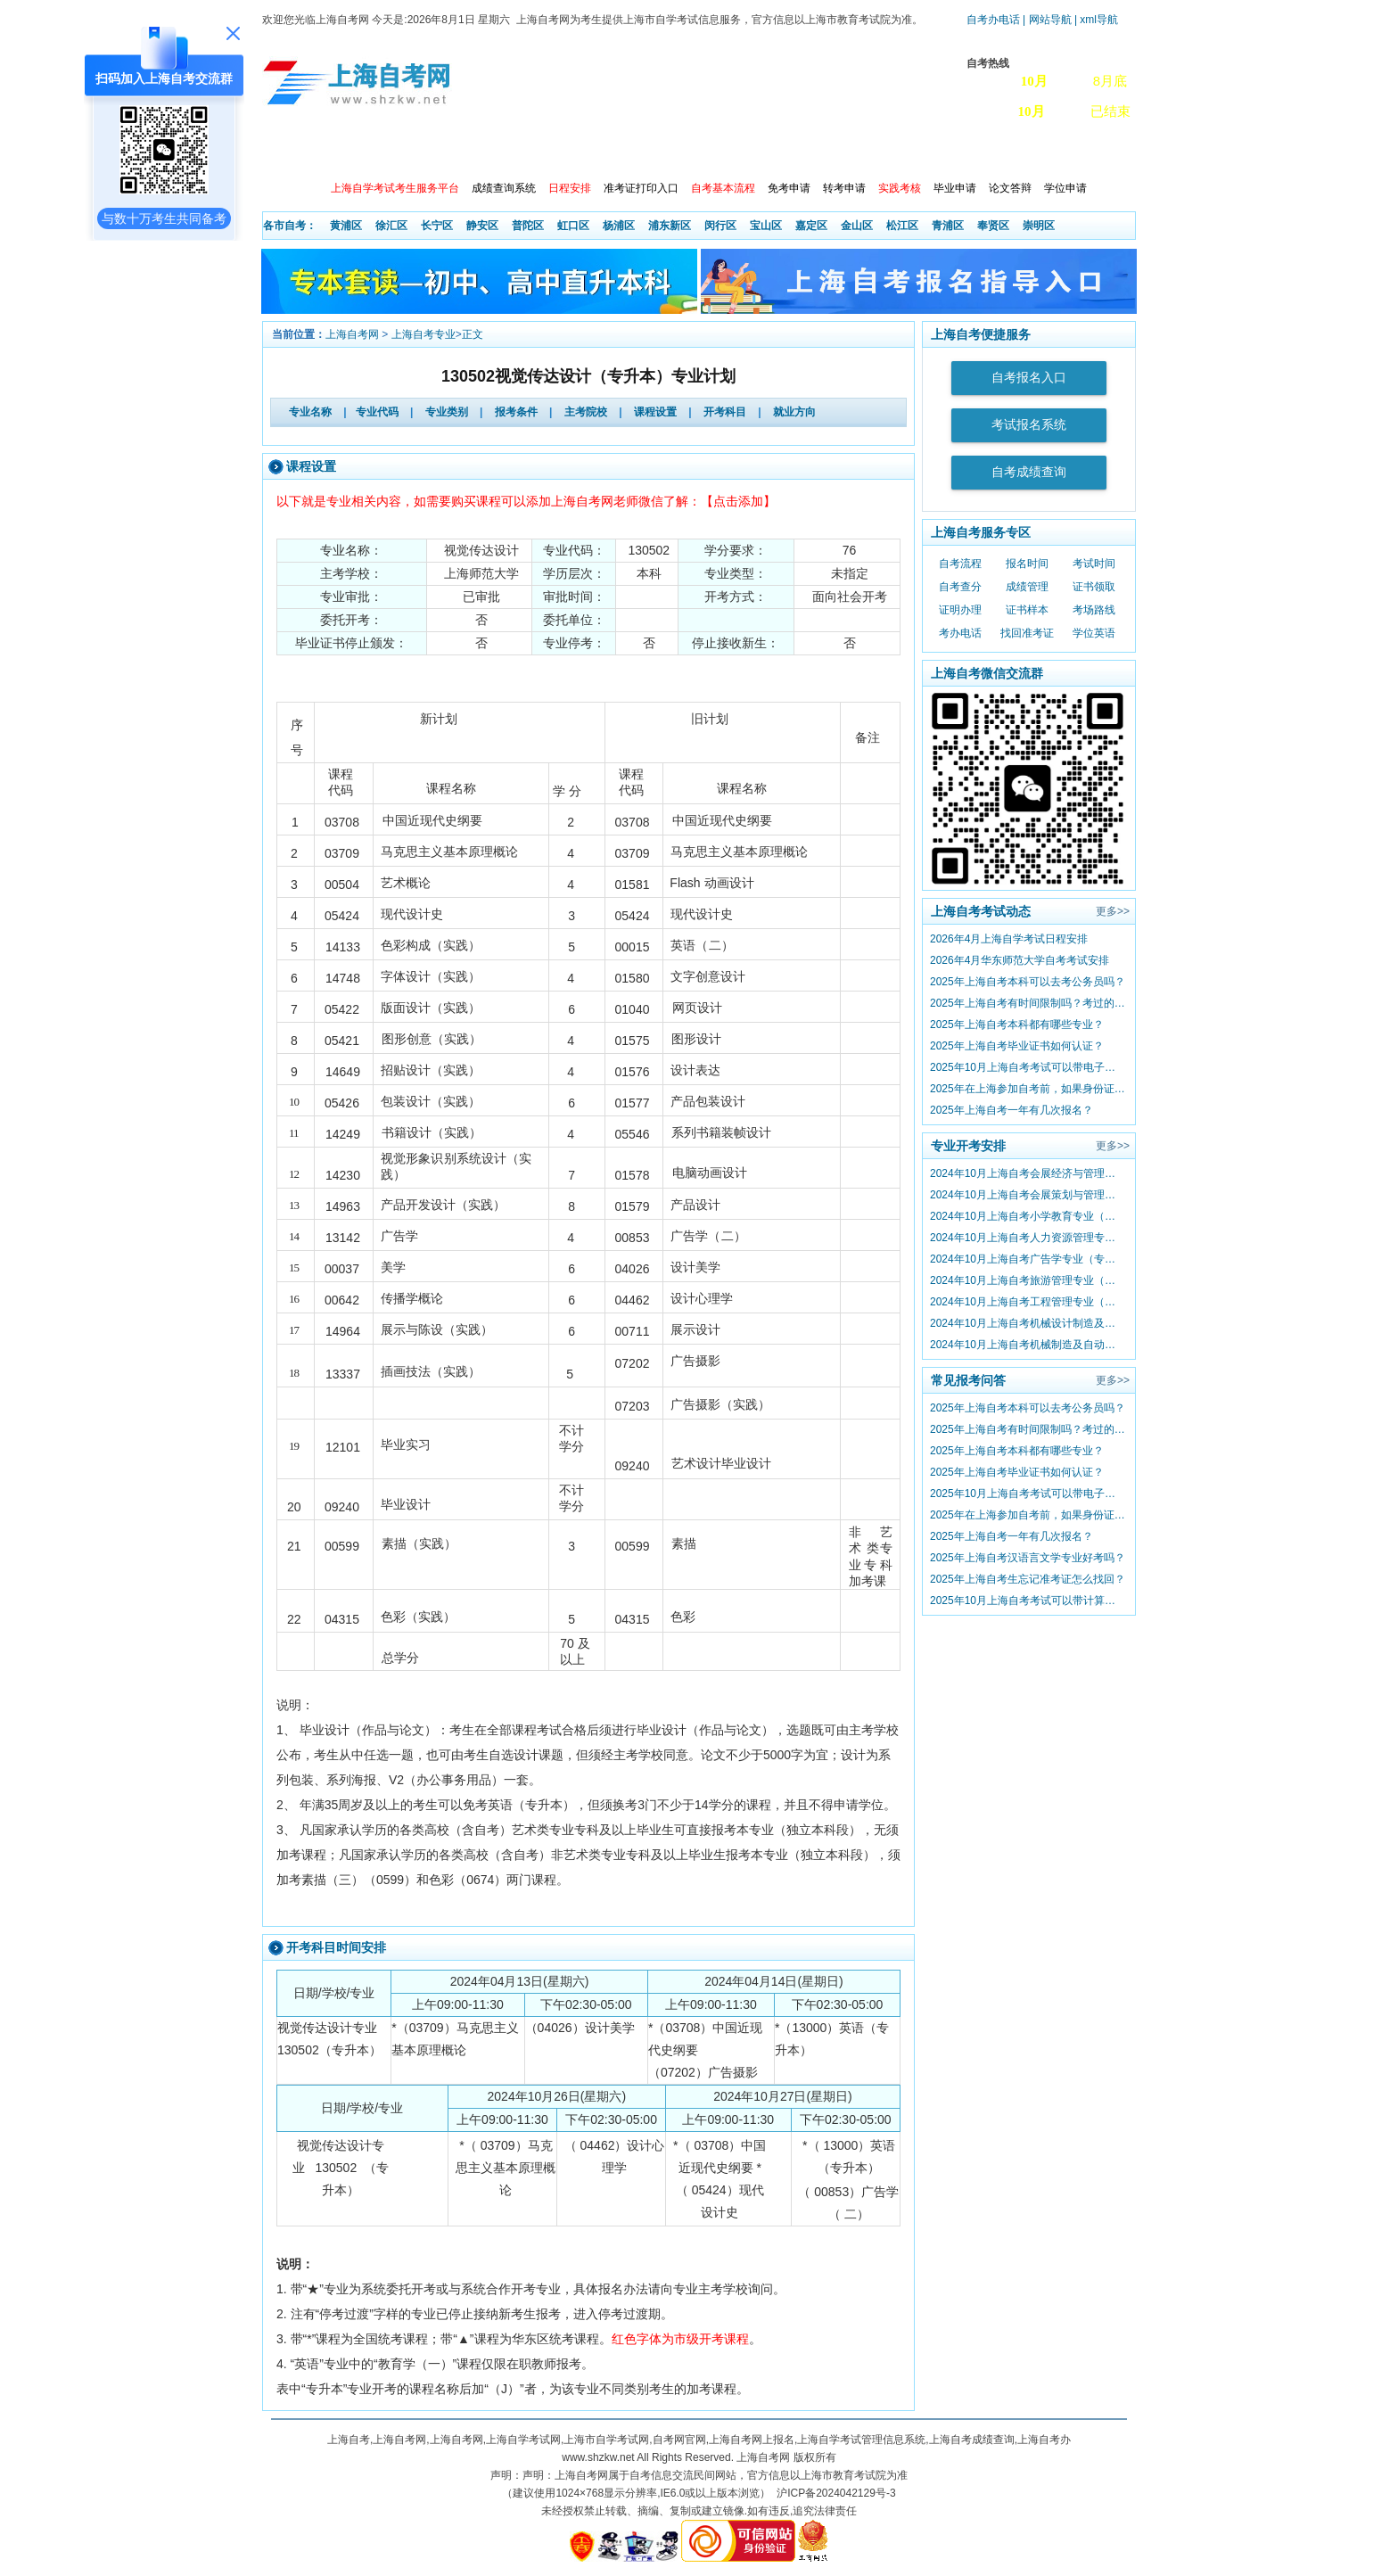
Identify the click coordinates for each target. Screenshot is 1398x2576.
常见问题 (889, 151)
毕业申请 (954, 188)
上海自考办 (1048, 151)
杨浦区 (619, 225)
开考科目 (724, 412)
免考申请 (789, 188)
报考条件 (516, 412)
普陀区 (528, 225)
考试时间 (1094, 563)
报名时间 (1027, 563)
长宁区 (437, 225)
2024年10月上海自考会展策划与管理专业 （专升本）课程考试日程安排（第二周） (1028, 1195)
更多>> (1113, 911)
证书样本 (1027, 610)
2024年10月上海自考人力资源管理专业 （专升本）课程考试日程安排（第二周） (1028, 1237)
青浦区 (948, 225)
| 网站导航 (1047, 19)
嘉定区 (811, 225)
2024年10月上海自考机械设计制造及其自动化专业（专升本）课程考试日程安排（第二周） (1028, 1323)
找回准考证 (1027, 633)
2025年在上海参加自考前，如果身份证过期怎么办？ (1028, 1088)
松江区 (902, 225)
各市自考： (290, 225)
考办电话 (960, 633)
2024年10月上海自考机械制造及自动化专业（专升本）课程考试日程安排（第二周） (1028, 1344)
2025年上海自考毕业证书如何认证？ (1017, 1046)
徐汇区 (391, 225)
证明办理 (960, 610)
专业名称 (310, 412)
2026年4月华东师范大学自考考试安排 (1019, 960)
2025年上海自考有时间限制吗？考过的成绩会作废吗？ (1028, 1003)
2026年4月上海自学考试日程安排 (1009, 939)
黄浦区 (346, 225)
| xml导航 (1096, 19)
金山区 (857, 225)
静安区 (482, 225)
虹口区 (573, 225)
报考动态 (429, 151)
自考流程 (960, 563)
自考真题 (966, 151)
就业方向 (794, 412)
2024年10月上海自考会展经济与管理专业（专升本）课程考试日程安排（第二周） (1028, 1173)
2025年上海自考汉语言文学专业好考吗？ (1027, 1557)
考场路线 (1094, 610)
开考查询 (505, 151)
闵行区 (720, 225)
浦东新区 (669, 225)
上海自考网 (352, 334)
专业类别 (446, 412)
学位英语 (1094, 633)
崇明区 (1039, 225)
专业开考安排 (968, 1146)
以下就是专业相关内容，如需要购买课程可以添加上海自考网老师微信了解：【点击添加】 (526, 501)
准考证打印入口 (641, 188)
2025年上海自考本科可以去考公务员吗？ (1027, 981)
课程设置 (655, 412)
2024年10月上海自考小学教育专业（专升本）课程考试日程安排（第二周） (1028, 1216)
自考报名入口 (1028, 377)
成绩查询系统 (504, 188)
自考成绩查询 (1028, 472)
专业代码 (377, 412)
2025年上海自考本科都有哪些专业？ (1017, 1024)
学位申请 (1065, 188)
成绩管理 (1027, 586)
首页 (287, 151)
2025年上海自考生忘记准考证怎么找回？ (1027, 1579)
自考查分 (960, 586)
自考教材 (812, 151)
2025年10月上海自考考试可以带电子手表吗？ (1028, 1067)
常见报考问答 (968, 1380)
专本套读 (736, 151)
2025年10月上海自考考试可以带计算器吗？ (1028, 1600)
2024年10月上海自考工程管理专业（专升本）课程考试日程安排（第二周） (1028, 1302)
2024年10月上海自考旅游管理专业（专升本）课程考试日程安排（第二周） (1028, 1280)
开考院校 (659, 151)
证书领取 (1094, 586)
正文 (472, 334)
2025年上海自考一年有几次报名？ (1011, 1110)
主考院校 (585, 412)
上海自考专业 (423, 334)
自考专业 (582, 151)
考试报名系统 (1028, 425)
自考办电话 (993, 19)
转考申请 (844, 188)
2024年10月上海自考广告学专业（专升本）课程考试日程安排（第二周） (1028, 1259)
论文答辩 (1010, 188)
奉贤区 (993, 225)
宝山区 (766, 225)
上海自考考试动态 (981, 911)
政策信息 (352, 151)
